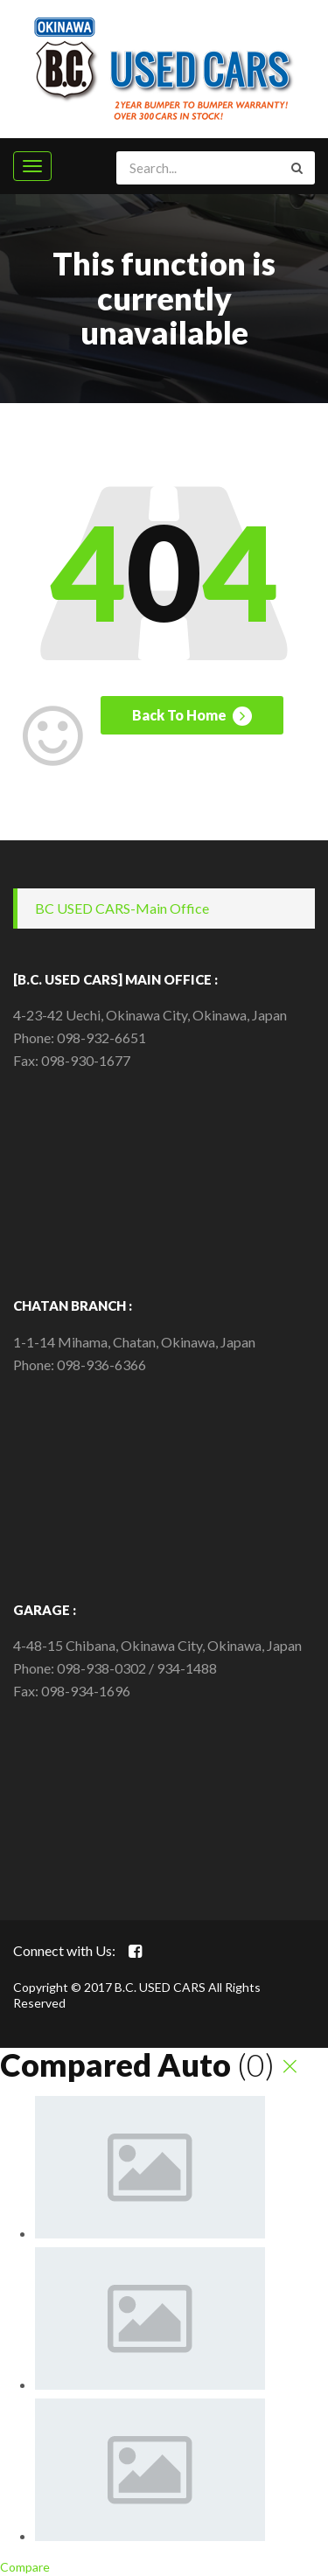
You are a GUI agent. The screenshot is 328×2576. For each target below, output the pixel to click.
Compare (25, 2566)
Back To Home (192, 716)
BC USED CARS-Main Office (122, 908)
